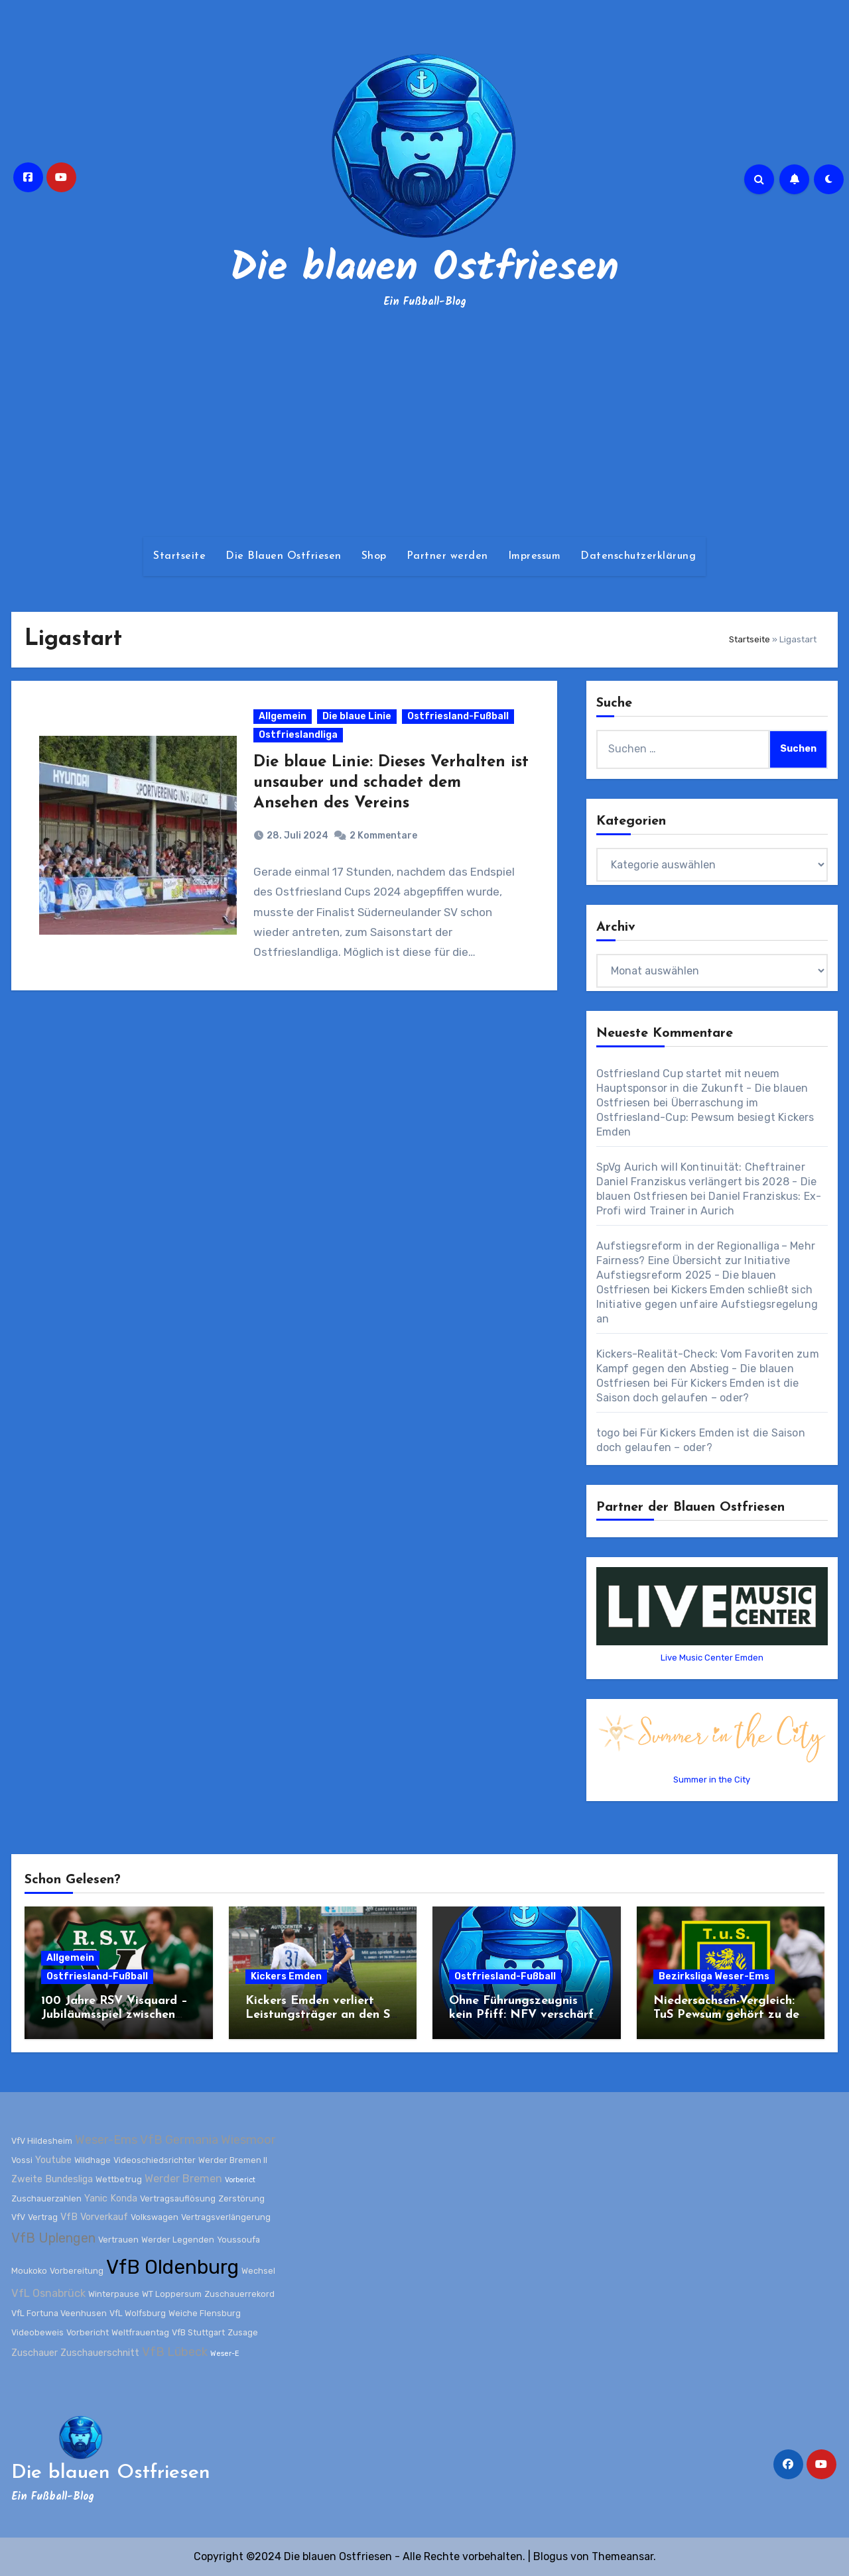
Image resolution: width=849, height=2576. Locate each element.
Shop (374, 556)
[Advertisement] (424, 424)
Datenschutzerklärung (638, 556)
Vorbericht (87, 2332)
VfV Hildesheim (41, 2141)
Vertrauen (118, 2239)
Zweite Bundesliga (52, 2179)
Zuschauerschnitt (99, 2353)
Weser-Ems (106, 2140)
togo (608, 1433)
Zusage (243, 2332)
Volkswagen (154, 2217)
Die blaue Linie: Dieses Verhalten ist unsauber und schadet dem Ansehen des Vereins (380, 784)
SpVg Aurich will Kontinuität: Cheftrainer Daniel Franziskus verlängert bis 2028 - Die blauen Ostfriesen (706, 1181)
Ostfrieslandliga (298, 736)
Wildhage (92, 2160)
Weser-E (224, 2353)
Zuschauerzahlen (46, 2198)
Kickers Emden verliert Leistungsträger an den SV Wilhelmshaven (322, 2015)
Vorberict (240, 2180)
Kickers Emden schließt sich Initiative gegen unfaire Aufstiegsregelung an (707, 1304)
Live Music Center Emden (712, 1658)
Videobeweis (37, 2332)
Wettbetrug (119, 2179)
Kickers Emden (286, 1976)
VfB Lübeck (175, 2352)
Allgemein (283, 717)
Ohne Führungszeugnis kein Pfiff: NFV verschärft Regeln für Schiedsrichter (524, 2015)
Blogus (550, 2556)
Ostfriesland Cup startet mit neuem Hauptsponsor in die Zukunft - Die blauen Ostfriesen (702, 1088)
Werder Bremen (183, 2178)
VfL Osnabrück (48, 2293)
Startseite (179, 556)
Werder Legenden (177, 2239)
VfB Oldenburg (172, 2267)
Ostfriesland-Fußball (458, 717)
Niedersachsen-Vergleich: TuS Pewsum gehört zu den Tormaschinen (729, 2015)
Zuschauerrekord (239, 2294)
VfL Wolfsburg (137, 2313)
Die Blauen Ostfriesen (284, 556)
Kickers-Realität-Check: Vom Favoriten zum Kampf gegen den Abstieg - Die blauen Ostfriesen (707, 1368)
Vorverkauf (104, 2217)
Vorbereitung (76, 2271)
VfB (69, 2217)
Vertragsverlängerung (226, 2217)
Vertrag (43, 2217)
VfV (18, 2217)
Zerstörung (241, 2198)
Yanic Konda (110, 2198)
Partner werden (447, 556)
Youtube (53, 2160)
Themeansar (622, 2556)
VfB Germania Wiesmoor (208, 2140)
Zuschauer (34, 2353)
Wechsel (258, 2271)
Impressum (534, 556)
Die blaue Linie (357, 717)
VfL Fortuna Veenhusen (59, 2313)
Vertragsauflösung (178, 2198)
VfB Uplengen (53, 2237)
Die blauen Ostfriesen (424, 269)
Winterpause (113, 2294)
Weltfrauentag (140, 2332)
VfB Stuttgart (198, 2332)
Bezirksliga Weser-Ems (714, 1976)
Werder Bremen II (232, 2160)
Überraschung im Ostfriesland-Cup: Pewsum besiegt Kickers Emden (705, 1117)
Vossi (22, 2160)
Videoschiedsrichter (154, 2160)
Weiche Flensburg (204, 2313)
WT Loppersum (172, 2294)
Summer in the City (711, 1780)
